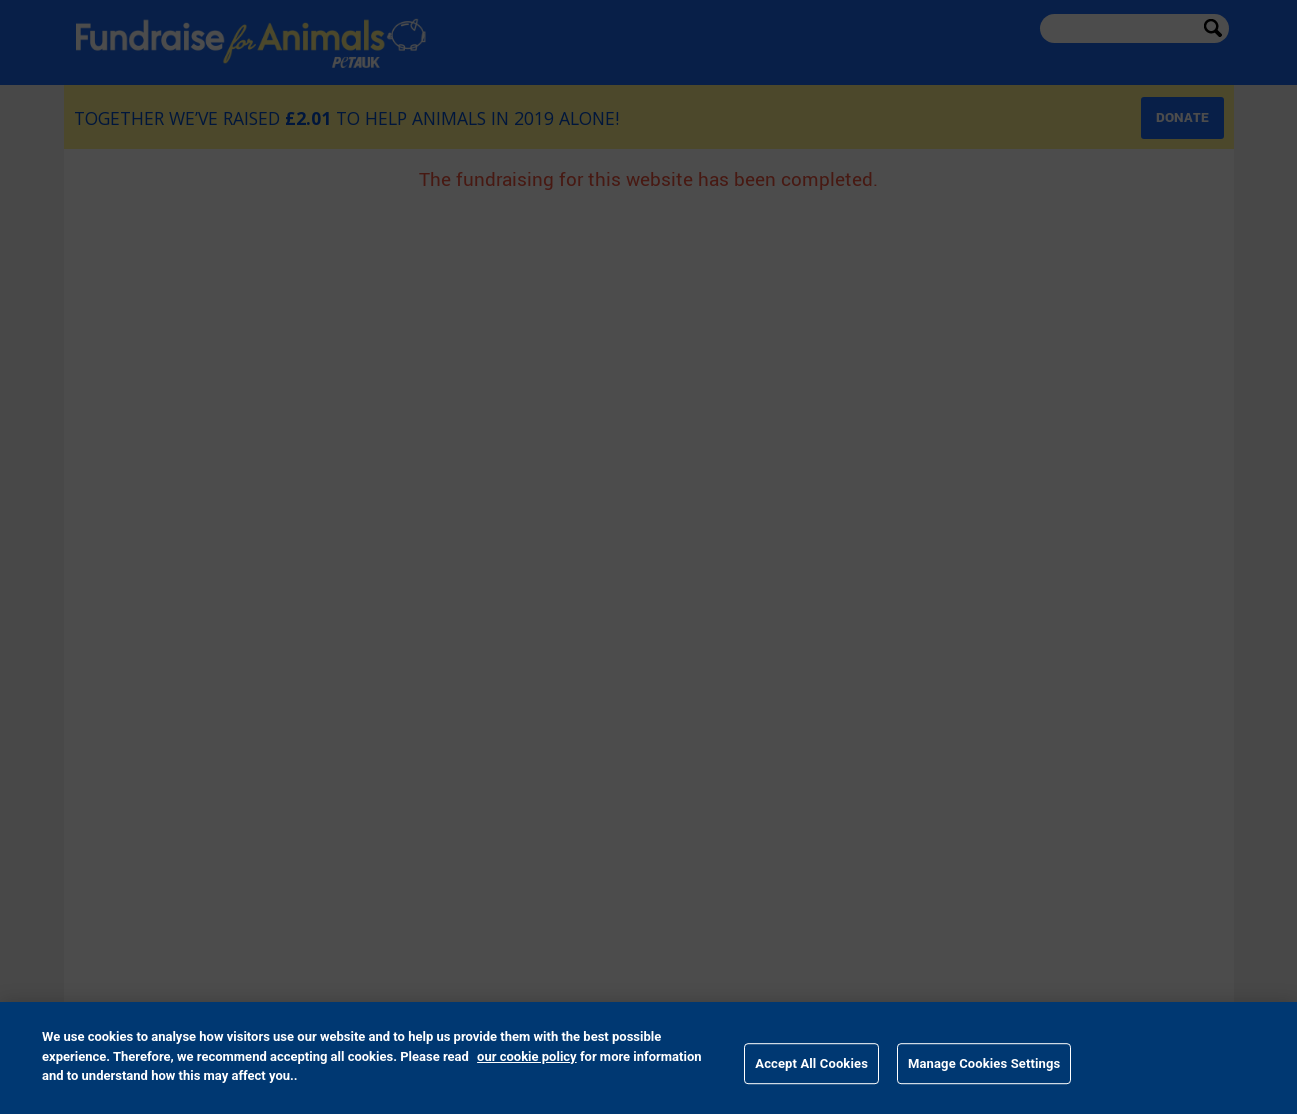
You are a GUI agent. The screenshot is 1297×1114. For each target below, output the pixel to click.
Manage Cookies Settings (984, 1063)
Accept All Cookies (811, 1063)
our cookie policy (527, 1056)
